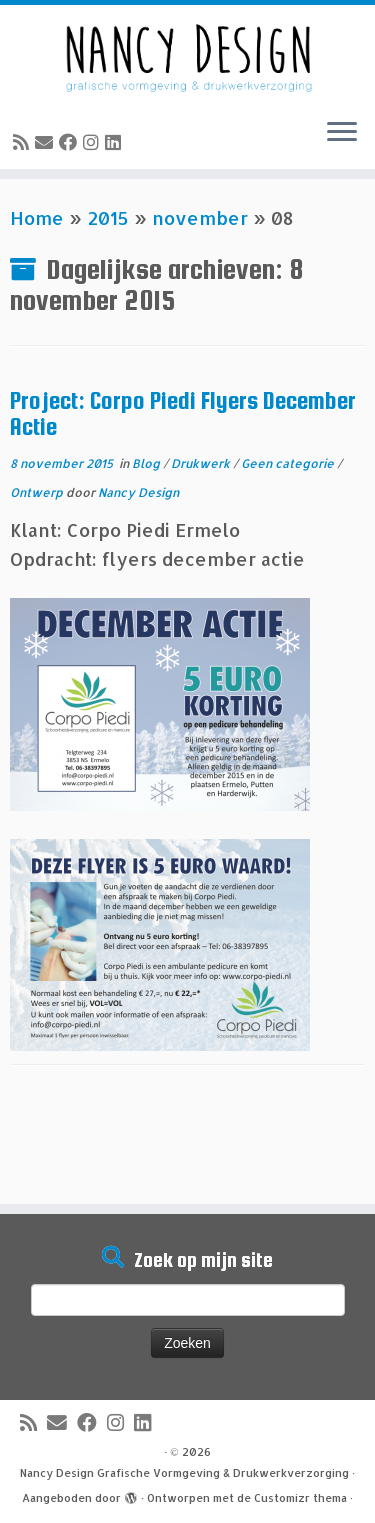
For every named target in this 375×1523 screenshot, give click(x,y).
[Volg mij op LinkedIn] (116, 141)
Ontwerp (38, 492)
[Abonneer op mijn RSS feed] (24, 141)
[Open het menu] (342, 133)
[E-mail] (47, 141)
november (200, 217)
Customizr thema (300, 1498)
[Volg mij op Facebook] (71, 141)
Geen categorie (289, 463)
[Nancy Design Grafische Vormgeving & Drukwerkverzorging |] (187, 53)
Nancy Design (138, 492)
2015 (108, 217)
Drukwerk (202, 463)
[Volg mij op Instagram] (94, 141)
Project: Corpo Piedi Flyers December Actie (183, 413)
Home (37, 217)
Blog (147, 463)
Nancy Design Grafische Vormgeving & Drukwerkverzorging (184, 1473)
